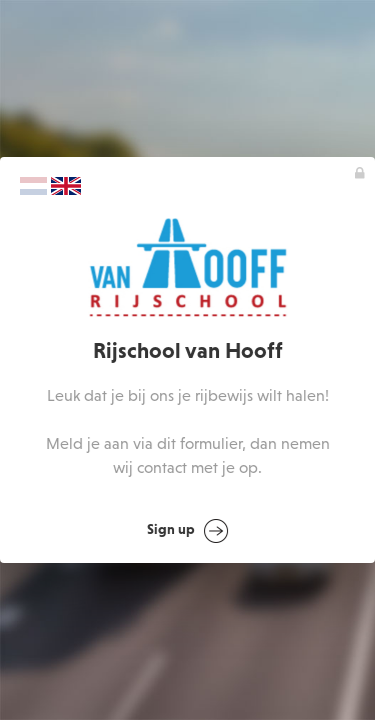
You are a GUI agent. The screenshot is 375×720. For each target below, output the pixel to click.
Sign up (187, 531)
